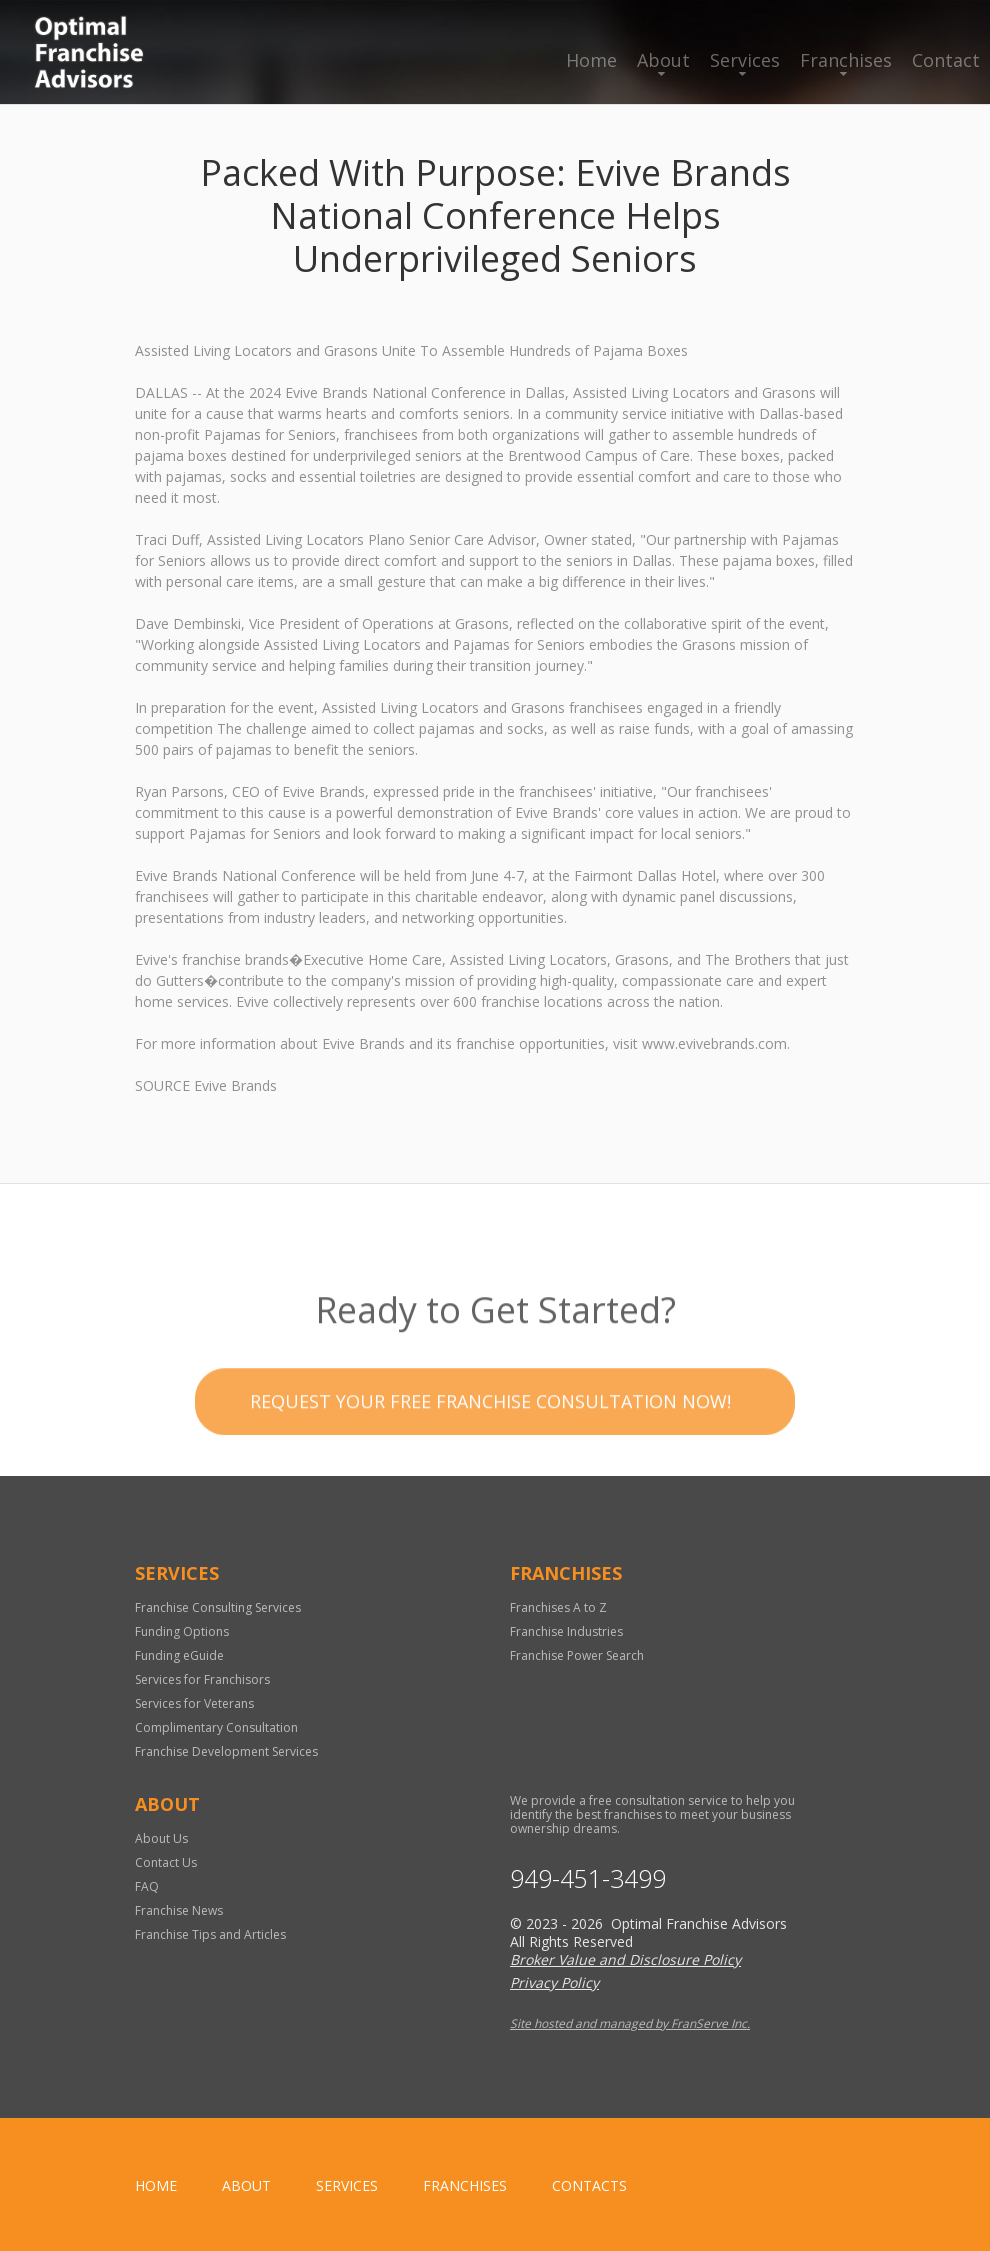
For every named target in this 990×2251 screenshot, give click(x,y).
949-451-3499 (588, 1878)
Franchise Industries (566, 1631)
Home (591, 60)
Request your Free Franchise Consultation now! (490, 1443)
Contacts (589, 2185)
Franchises (846, 60)
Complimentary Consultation (216, 1727)
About (663, 60)
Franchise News (179, 1910)
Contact (946, 60)
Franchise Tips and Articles (210, 1934)
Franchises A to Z (558, 1607)
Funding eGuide (179, 1655)
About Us (161, 1838)
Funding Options (182, 1631)
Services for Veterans (194, 1703)
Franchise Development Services (226, 1751)
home (156, 2185)
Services (745, 60)
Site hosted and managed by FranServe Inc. (630, 2023)
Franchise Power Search (577, 1655)
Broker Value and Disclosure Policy (625, 1959)
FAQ (147, 1886)
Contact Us (166, 1862)
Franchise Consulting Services (218, 1607)
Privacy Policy (554, 1982)
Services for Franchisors (202, 1679)
